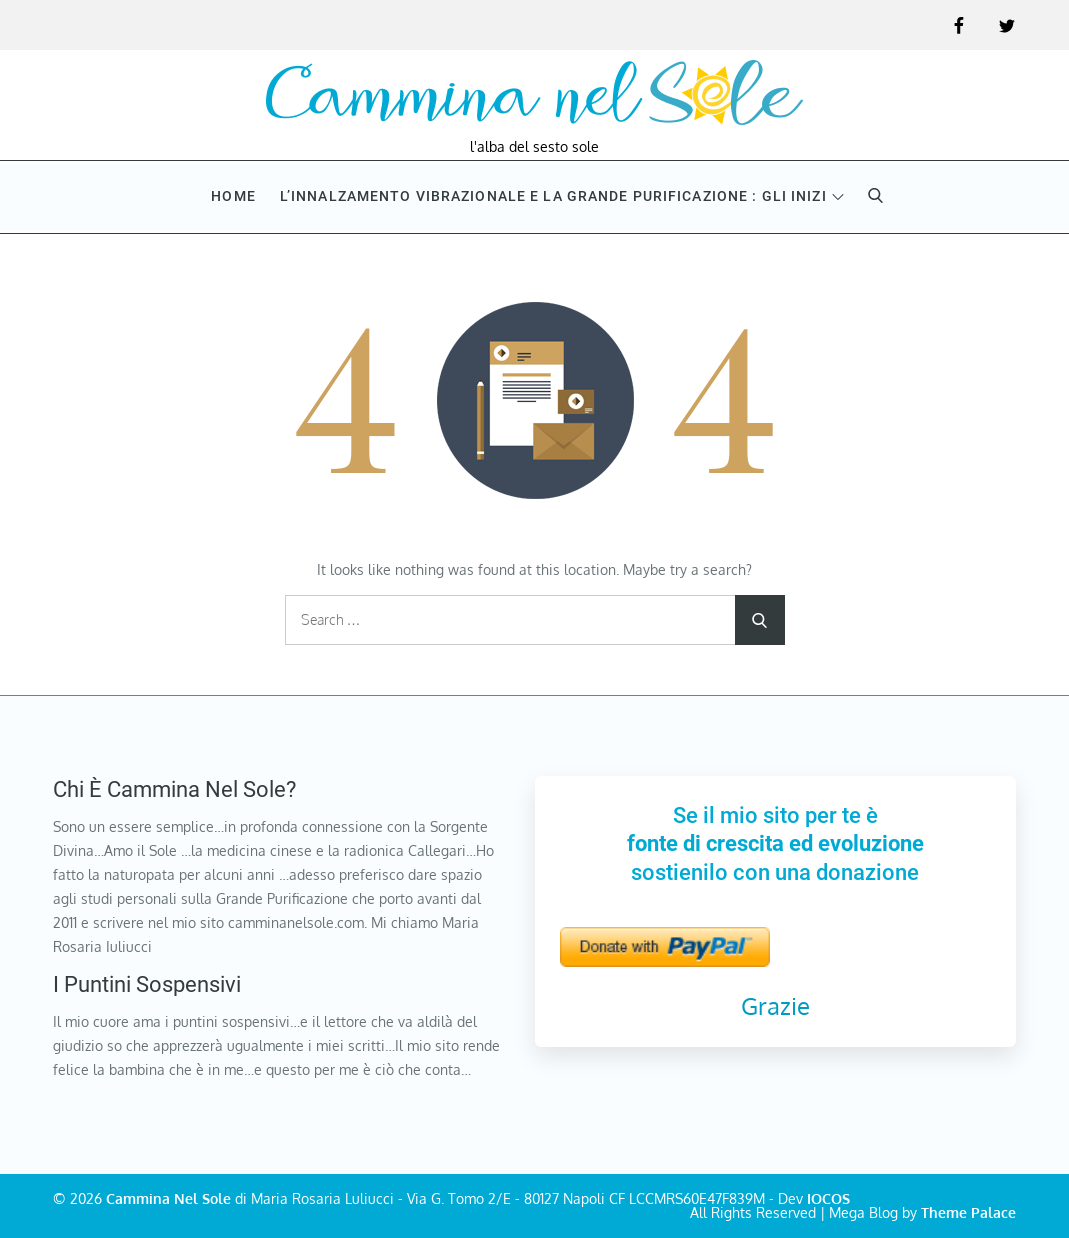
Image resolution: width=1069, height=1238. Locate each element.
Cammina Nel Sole (168, 1198)
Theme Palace (968, 1212)
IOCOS (828, 1198)
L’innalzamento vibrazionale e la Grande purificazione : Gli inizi (562, 196)
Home (233, 196)
